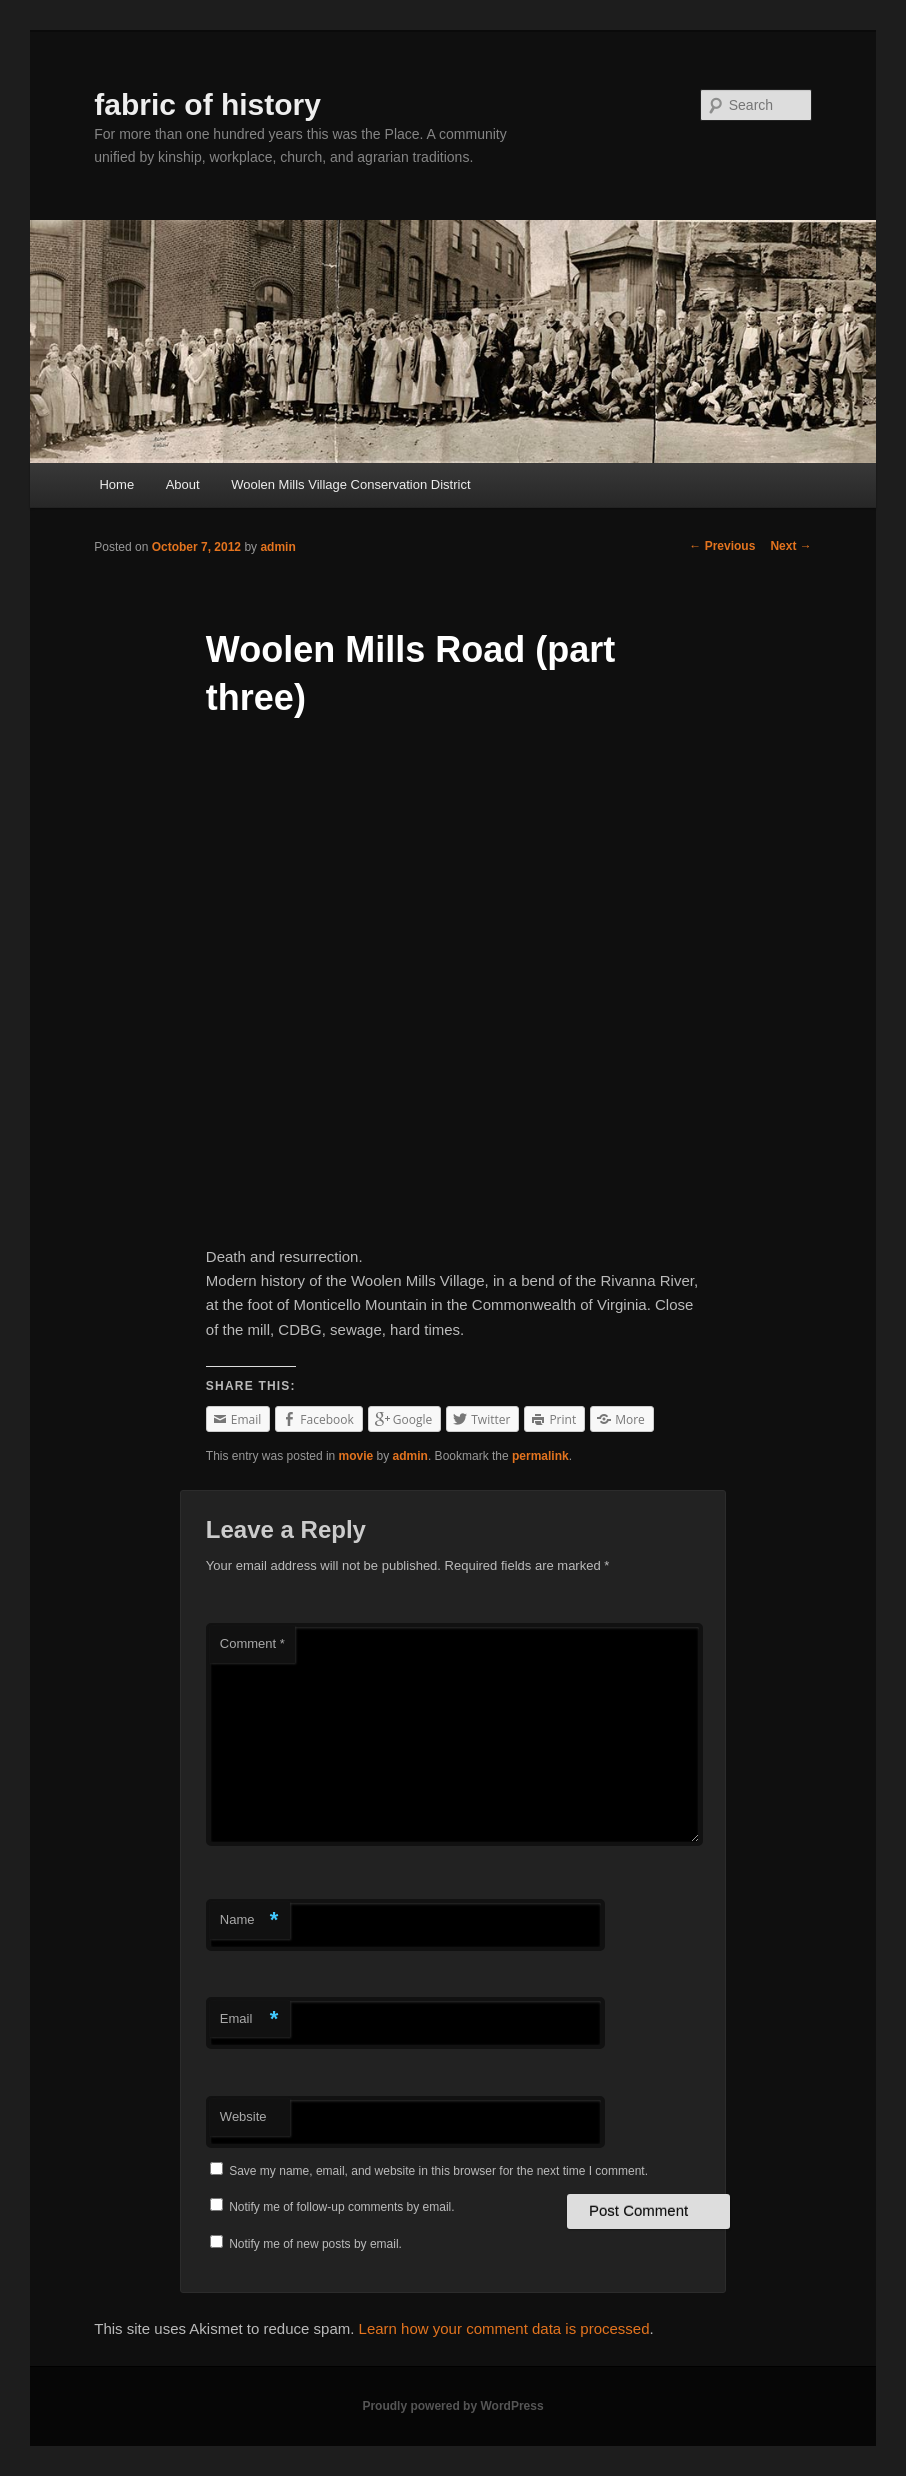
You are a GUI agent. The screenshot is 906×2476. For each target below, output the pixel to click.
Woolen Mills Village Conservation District (350, 484)
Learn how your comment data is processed (504, 2328)
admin (277, 547)
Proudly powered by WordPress (452, 2406)
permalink (540, 1456)
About (183, 484)
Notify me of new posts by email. (315, 2244)
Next (790, 546)
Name (249, 1920)
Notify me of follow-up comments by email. (341, 2207)
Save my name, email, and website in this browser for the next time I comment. (438, 2171)
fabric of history (207, 104)
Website (243, 2116)
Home (116, 484)
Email (249, 2019)
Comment (252, 1643)
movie (356, 1456)
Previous (722, 546)
